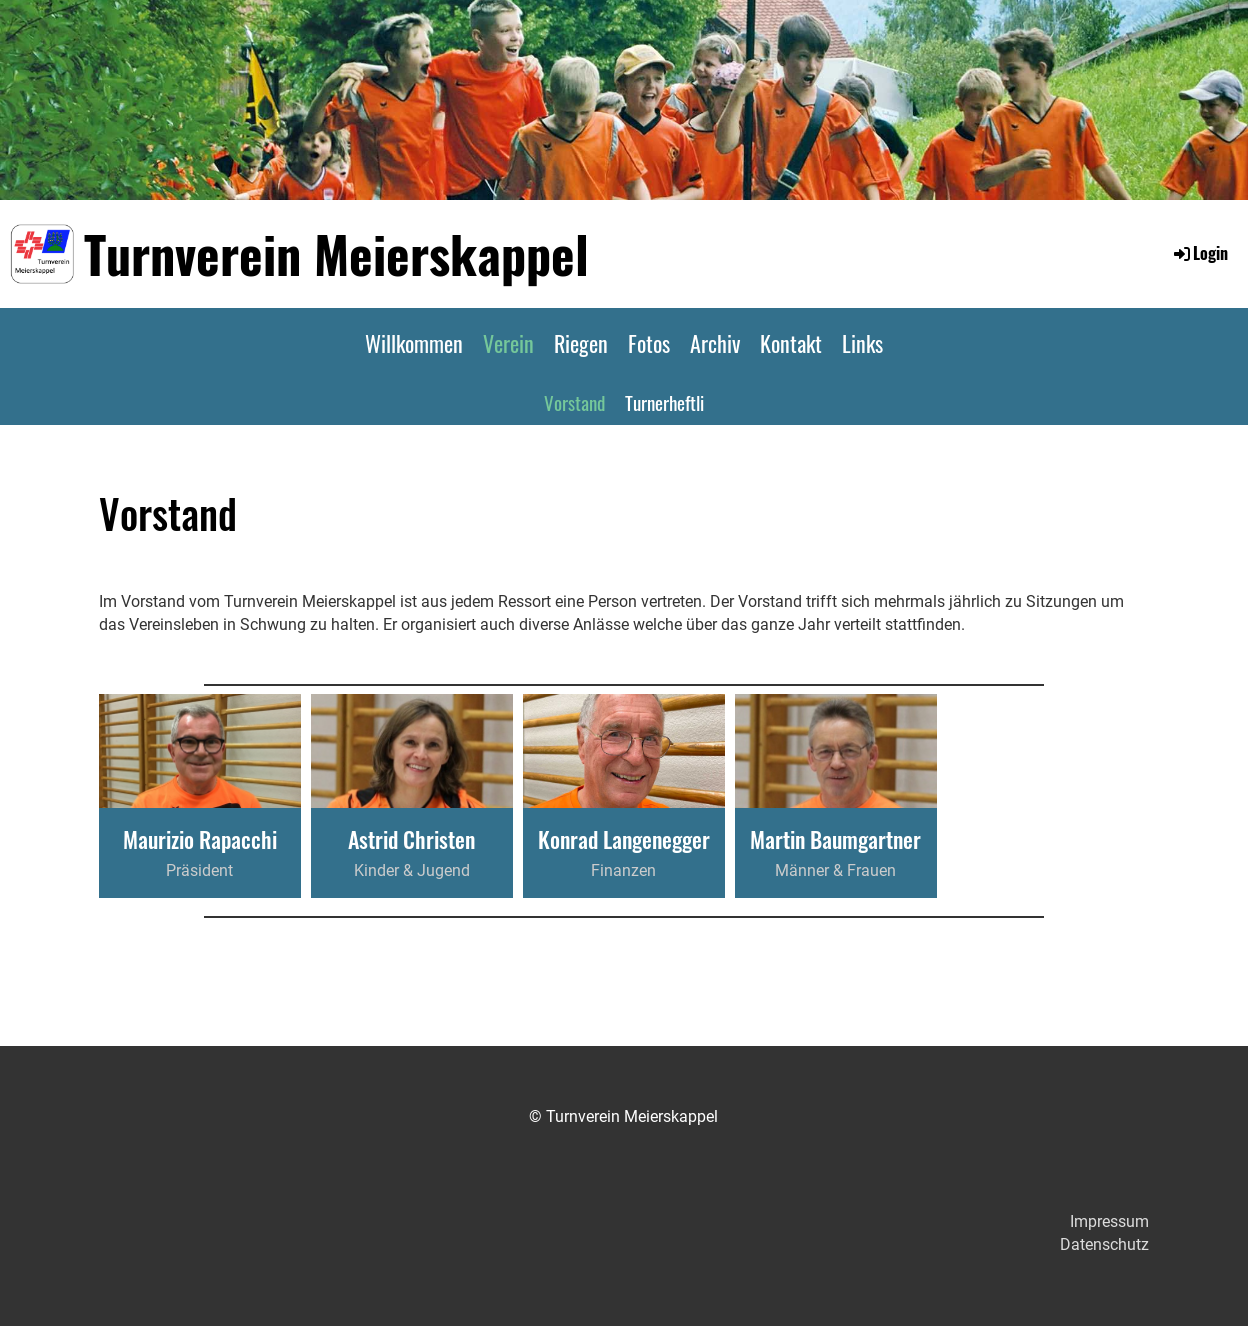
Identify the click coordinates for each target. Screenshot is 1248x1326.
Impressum (1109, 1221)
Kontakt (791, 343)
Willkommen (414, 343)
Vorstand (574, 402)
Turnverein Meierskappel (336, 253)
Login (1199, 253)
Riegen (581, 343)
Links (862, 343)
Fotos (649, 343)
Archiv (715, 343)
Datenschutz (1104, 1244)
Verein (508, 343)
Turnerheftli (664, 402)
